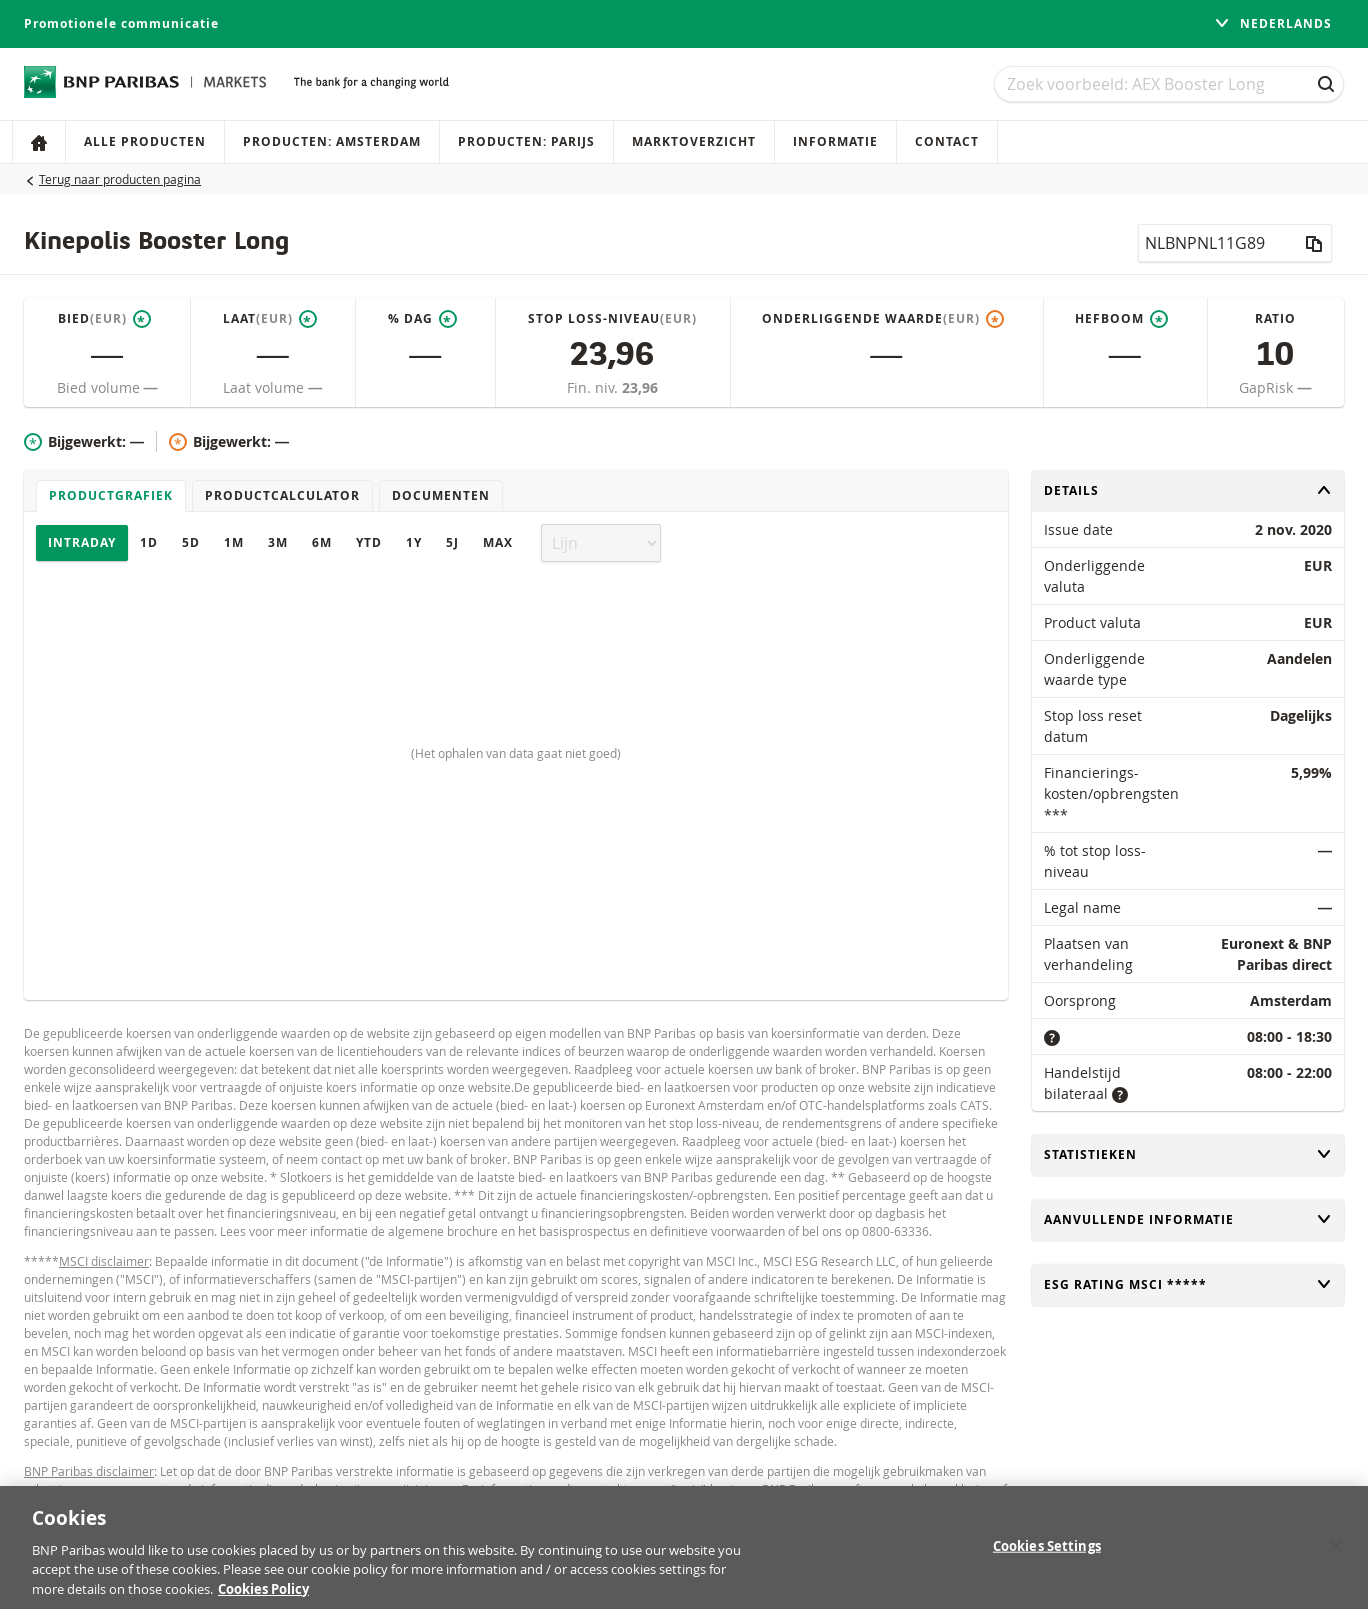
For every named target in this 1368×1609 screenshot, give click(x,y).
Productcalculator (282, 495)
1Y (414, 542)
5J (452, 542)
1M (234, 542)
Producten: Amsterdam (332, 141)
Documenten (441, 495)
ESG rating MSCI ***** (1188, 1284)
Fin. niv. (594, 387)
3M (278, 542)
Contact (947, 141)
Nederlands (1273, 23)
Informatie (835, 141)
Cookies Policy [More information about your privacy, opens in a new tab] (263, 1599)
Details (1188, 490)
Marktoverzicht (694, 141)
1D (149, 542)
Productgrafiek (111, 495)
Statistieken (1188, 1154)
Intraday (82, 542)
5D (191, 542)
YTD (369, 542)
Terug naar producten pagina (120, 179)
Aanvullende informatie (1188, 1219)
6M (322, 542)
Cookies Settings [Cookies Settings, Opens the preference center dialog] (1047, 1555)
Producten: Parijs (526, 141)
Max (498, 542)
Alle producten (145, 141)
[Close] (1336, 1555)
